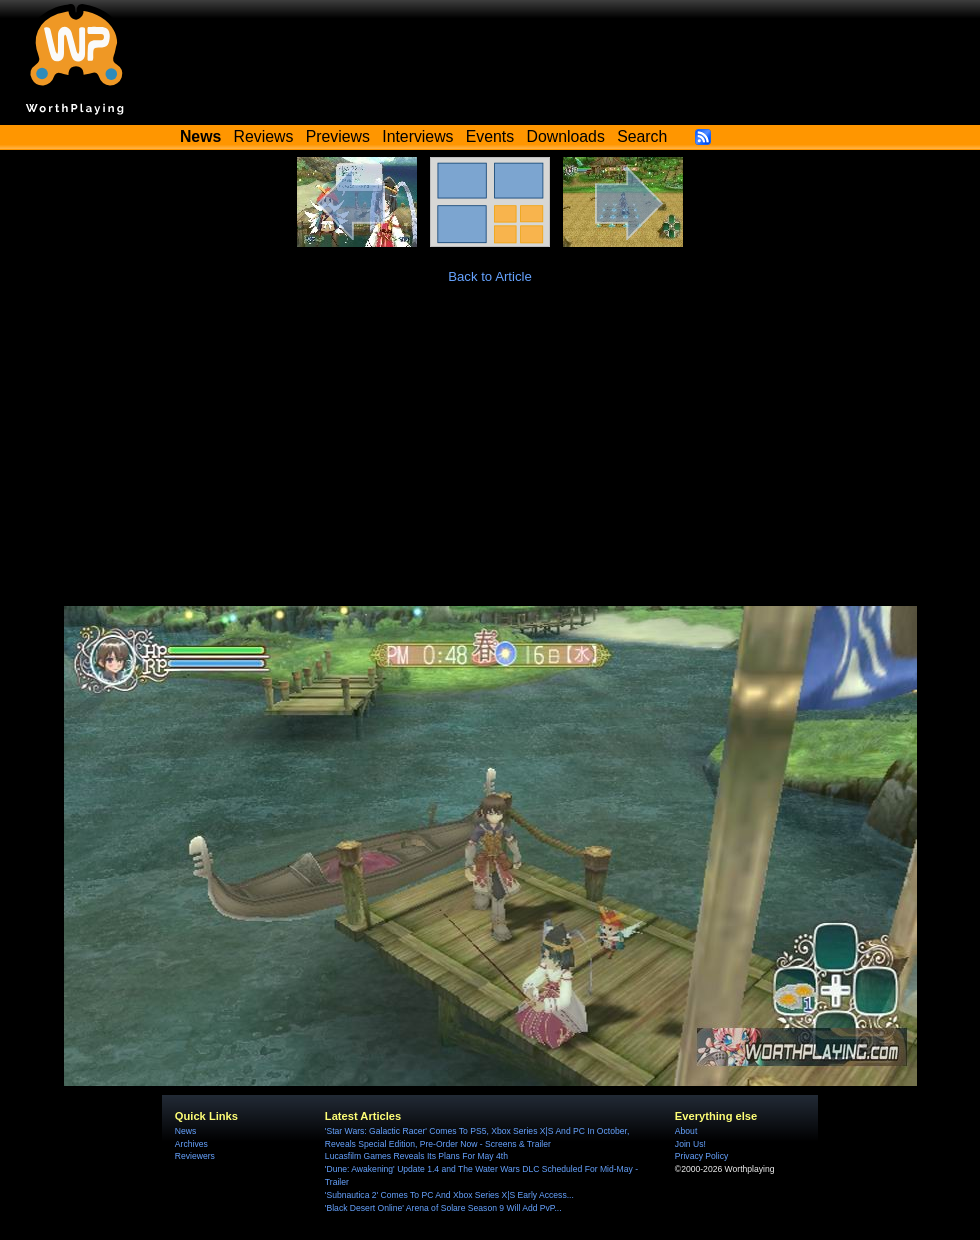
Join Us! (690, 1144)
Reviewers (195, 1156)
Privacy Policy (701, 1156)
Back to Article (490, 276)
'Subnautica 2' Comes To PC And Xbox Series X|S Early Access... (449, 1195)
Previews (338, 136)
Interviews (417, 136)
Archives (191, 1144)
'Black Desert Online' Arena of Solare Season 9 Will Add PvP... (443, 1208)
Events (490, 136)
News (185, 1131)
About (686, 1131)
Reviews (264, 136)
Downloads (566, 136)
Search (642, 136)
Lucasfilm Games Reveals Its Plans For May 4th (416, 1156)
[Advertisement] (490, 456)
